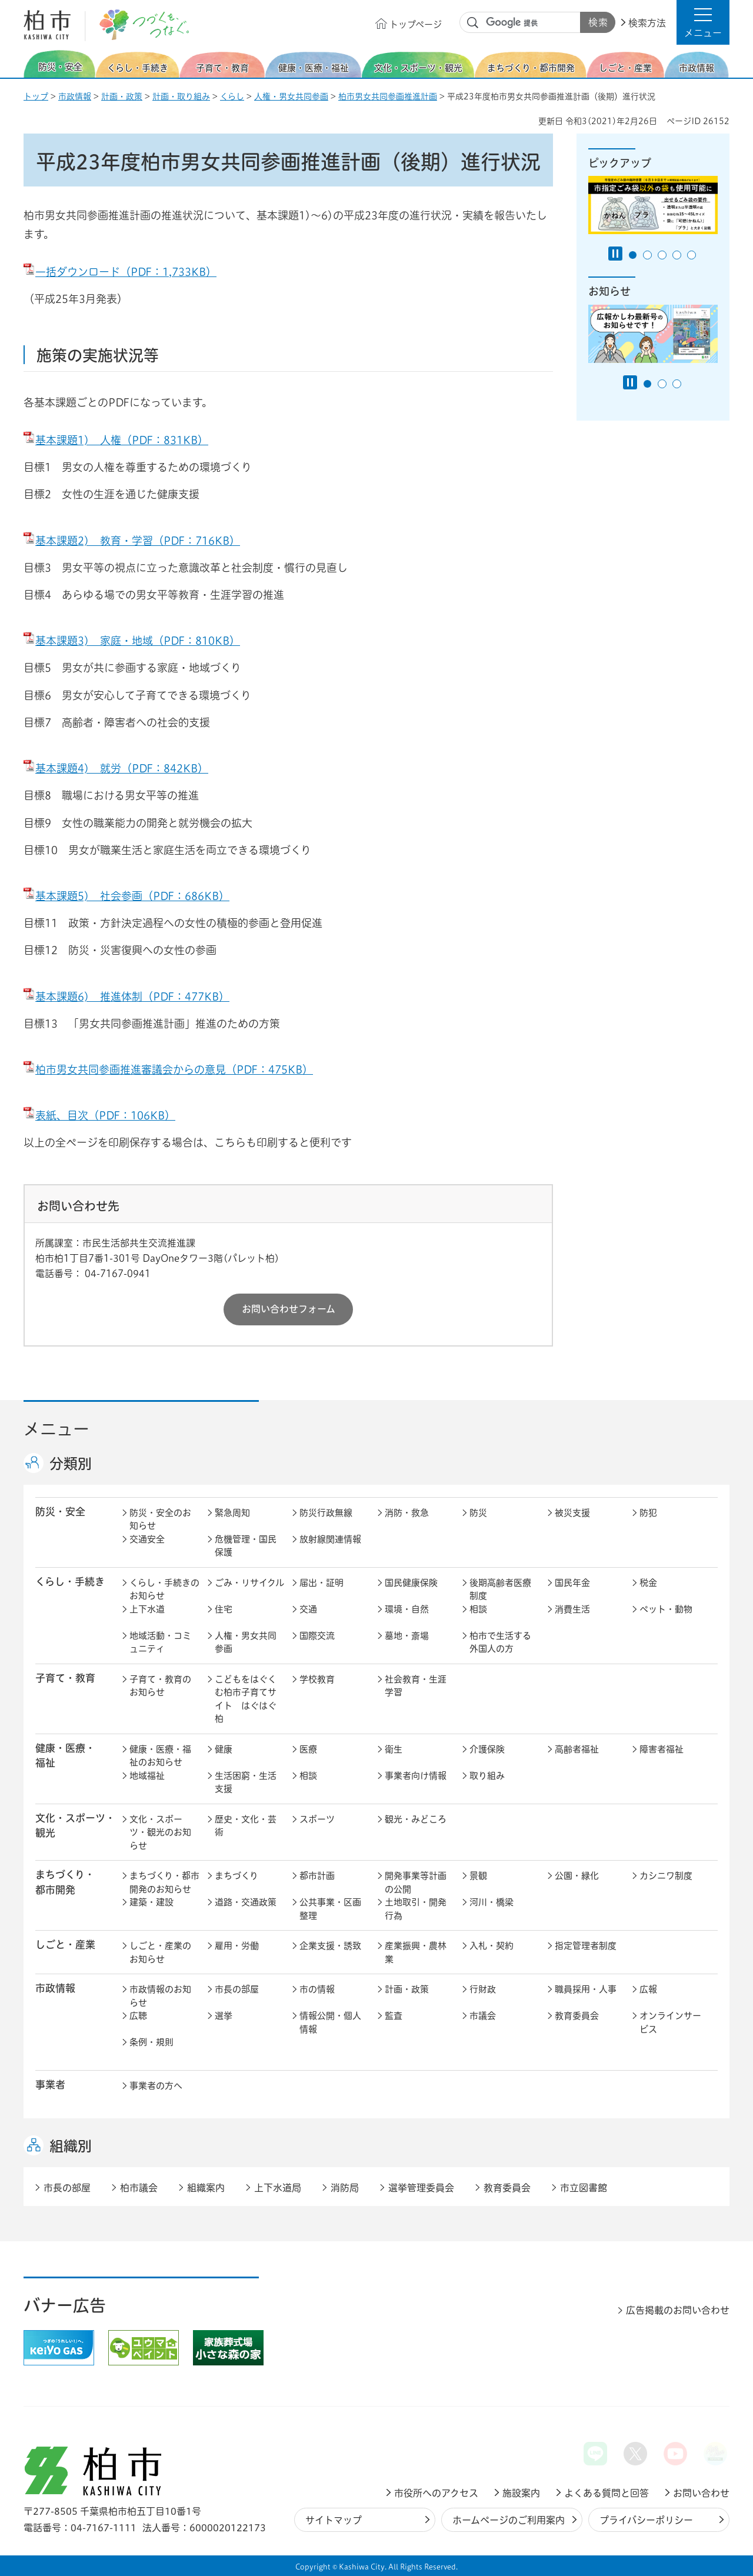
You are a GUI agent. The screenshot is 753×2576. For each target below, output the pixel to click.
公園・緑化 (577, 1875)
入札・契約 (491, 1945)
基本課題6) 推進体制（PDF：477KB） (126, 996)
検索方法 (647, 23)
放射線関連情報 (330, 1539)
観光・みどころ (416, 1819)
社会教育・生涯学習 (416, 1686)
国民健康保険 (411, 1582)
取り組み (487, 1775)
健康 (223, 1749)
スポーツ (317, 1819)
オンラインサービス (670, 2022)
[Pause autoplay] (615, 253)
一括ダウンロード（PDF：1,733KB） (120, 271)
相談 (478, 1609)
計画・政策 (121, 96)
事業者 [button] (50, 2085)
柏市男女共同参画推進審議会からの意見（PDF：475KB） (168, 1069)
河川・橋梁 (491, 1902)
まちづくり (236, 1875)
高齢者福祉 (577, 1749)
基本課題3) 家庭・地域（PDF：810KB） (132, 640)
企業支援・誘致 (330, 1945)
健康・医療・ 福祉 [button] (65, 1755)
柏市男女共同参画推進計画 (387, 96)
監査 (393, 2015)
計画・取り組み (181, 96)
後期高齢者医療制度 (500, 1589)
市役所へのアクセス (436, 2493)
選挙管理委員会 (421, 2187)
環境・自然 (407, 1609)
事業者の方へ (155, 2085)
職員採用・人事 (586, 1989)
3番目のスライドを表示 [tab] (662, 255)
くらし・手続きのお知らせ (164, 1589)
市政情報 (74, 96)
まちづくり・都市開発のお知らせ (164, 1882)
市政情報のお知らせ (160, 1996)
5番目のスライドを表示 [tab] (691, 255)
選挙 (223, 2015)
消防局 (345, 2187)
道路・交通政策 (245, 1902)
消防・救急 (407, 1512)
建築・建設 (151, 1902)
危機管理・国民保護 (245, 1546)
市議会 (482, 2015)
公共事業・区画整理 (330, 1909)
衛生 (393, 1749)
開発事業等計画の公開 (416, 1882)
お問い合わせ (701, 2493)
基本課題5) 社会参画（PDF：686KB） (126, 896)
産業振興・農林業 (416, 1952)
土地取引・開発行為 (416, 1909)
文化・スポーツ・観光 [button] (75, 1825)
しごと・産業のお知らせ (160, 1952)
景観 (478, 1875)
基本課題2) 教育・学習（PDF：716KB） (132, 540)
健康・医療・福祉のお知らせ (160, 1756)
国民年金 (572, 1582)
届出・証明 (321, 1582)
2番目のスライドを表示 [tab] (647, 255)
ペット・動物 (665, 1609)
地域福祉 (147, 1775)
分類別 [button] (70, 1464)
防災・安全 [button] (60, 1512)
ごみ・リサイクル (249, 1582)
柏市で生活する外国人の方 (500, 1642)
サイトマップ (333, 2520)
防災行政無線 (325, 1512)
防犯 (648, 1512)
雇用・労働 (237, 1945)
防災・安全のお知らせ (160, 1519)
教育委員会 (577, 2015)
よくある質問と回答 (606, 2493)
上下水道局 (277, 2187)
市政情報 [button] (55, 1988)
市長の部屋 (237, 1989)
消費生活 (572, 1609)
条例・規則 (151, 2042)
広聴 (138, 2015)
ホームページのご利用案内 (508, 2520)
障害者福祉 (661, 1749)
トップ (36, 96)
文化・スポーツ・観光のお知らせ (160, 1832)
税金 (648, 1582)
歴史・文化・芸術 (245, 1826)
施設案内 (521, 2493)
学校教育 (317, 1679)
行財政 (482, 1989)
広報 (648, 1989)
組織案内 (206, 2187)
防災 (478, 1512)
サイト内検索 (473, 23)
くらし (232, 96)
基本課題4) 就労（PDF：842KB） (116, 768)
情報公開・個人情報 (330, 2022)
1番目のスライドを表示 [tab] (632, 255)
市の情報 (317, 1989)
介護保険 (487, 1749)
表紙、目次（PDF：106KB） (99, 1115)
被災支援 (572, 1512)
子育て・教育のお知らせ (160, 1686)
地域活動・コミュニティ (160, 1642)
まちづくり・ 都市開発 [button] (65, 1881)
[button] (703, 22)
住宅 (223, 1609)
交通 (308, 1609)
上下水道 (147, 1609)
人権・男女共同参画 (291, 96)
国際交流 (317, 1635)
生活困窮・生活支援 (245, 1782)
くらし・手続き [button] (70, 1582)
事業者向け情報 (416, 1775)
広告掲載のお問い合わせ (677, 2310)
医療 (308, 1749)
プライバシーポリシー (646, 2520)
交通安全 (147, 1539)
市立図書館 (583, 2187)
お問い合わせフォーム (288, 1309)
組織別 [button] (70, 2146)
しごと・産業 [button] (65, 1945)
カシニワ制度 (665, 1875)
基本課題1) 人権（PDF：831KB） (116, 440)
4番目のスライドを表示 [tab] (676, 255)
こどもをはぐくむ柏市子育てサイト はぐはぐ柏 (245, 1699)
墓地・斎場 (407, 1635)
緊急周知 (232, 1512)
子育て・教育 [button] (65, 1678)
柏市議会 (139, 2187)
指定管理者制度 (586, 1945)
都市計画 (317, 1875)
